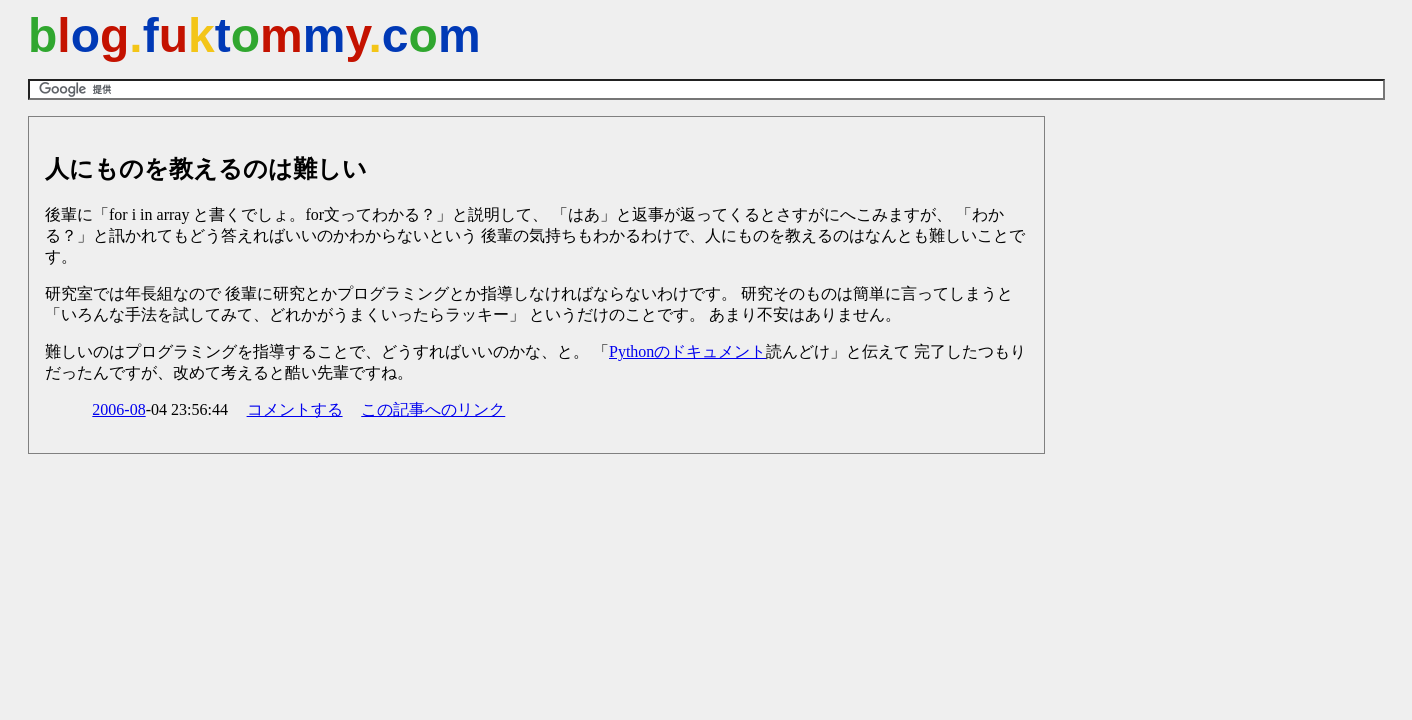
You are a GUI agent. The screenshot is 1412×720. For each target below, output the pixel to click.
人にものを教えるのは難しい (206, 169)
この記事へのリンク (433, 409)
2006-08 (118, 409)
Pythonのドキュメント (687, 351)
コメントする (295, 409)
